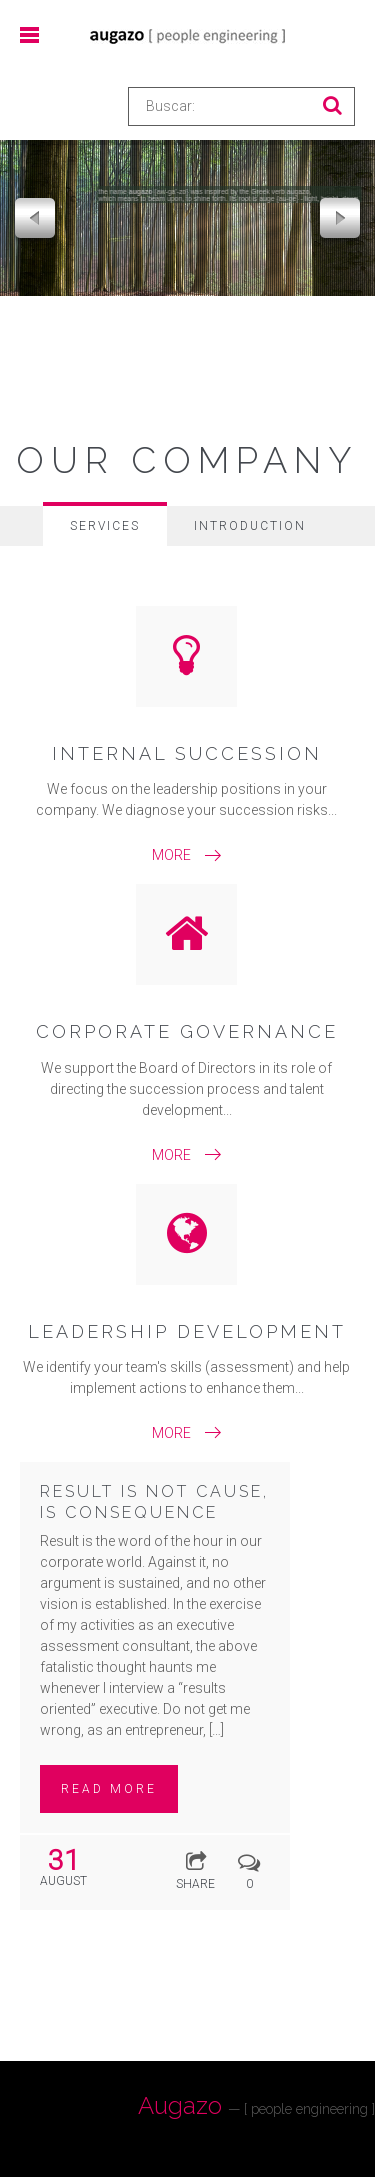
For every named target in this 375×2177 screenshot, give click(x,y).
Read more (109, 1789)
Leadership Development (187, 1331)
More (171, 855)
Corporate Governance (187, 1031)
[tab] (105, 524)
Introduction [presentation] (250, 526)
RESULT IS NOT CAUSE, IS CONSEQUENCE (154, 1502)
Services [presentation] (105, 526)
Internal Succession (187, 753)
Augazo (256, 2105)
